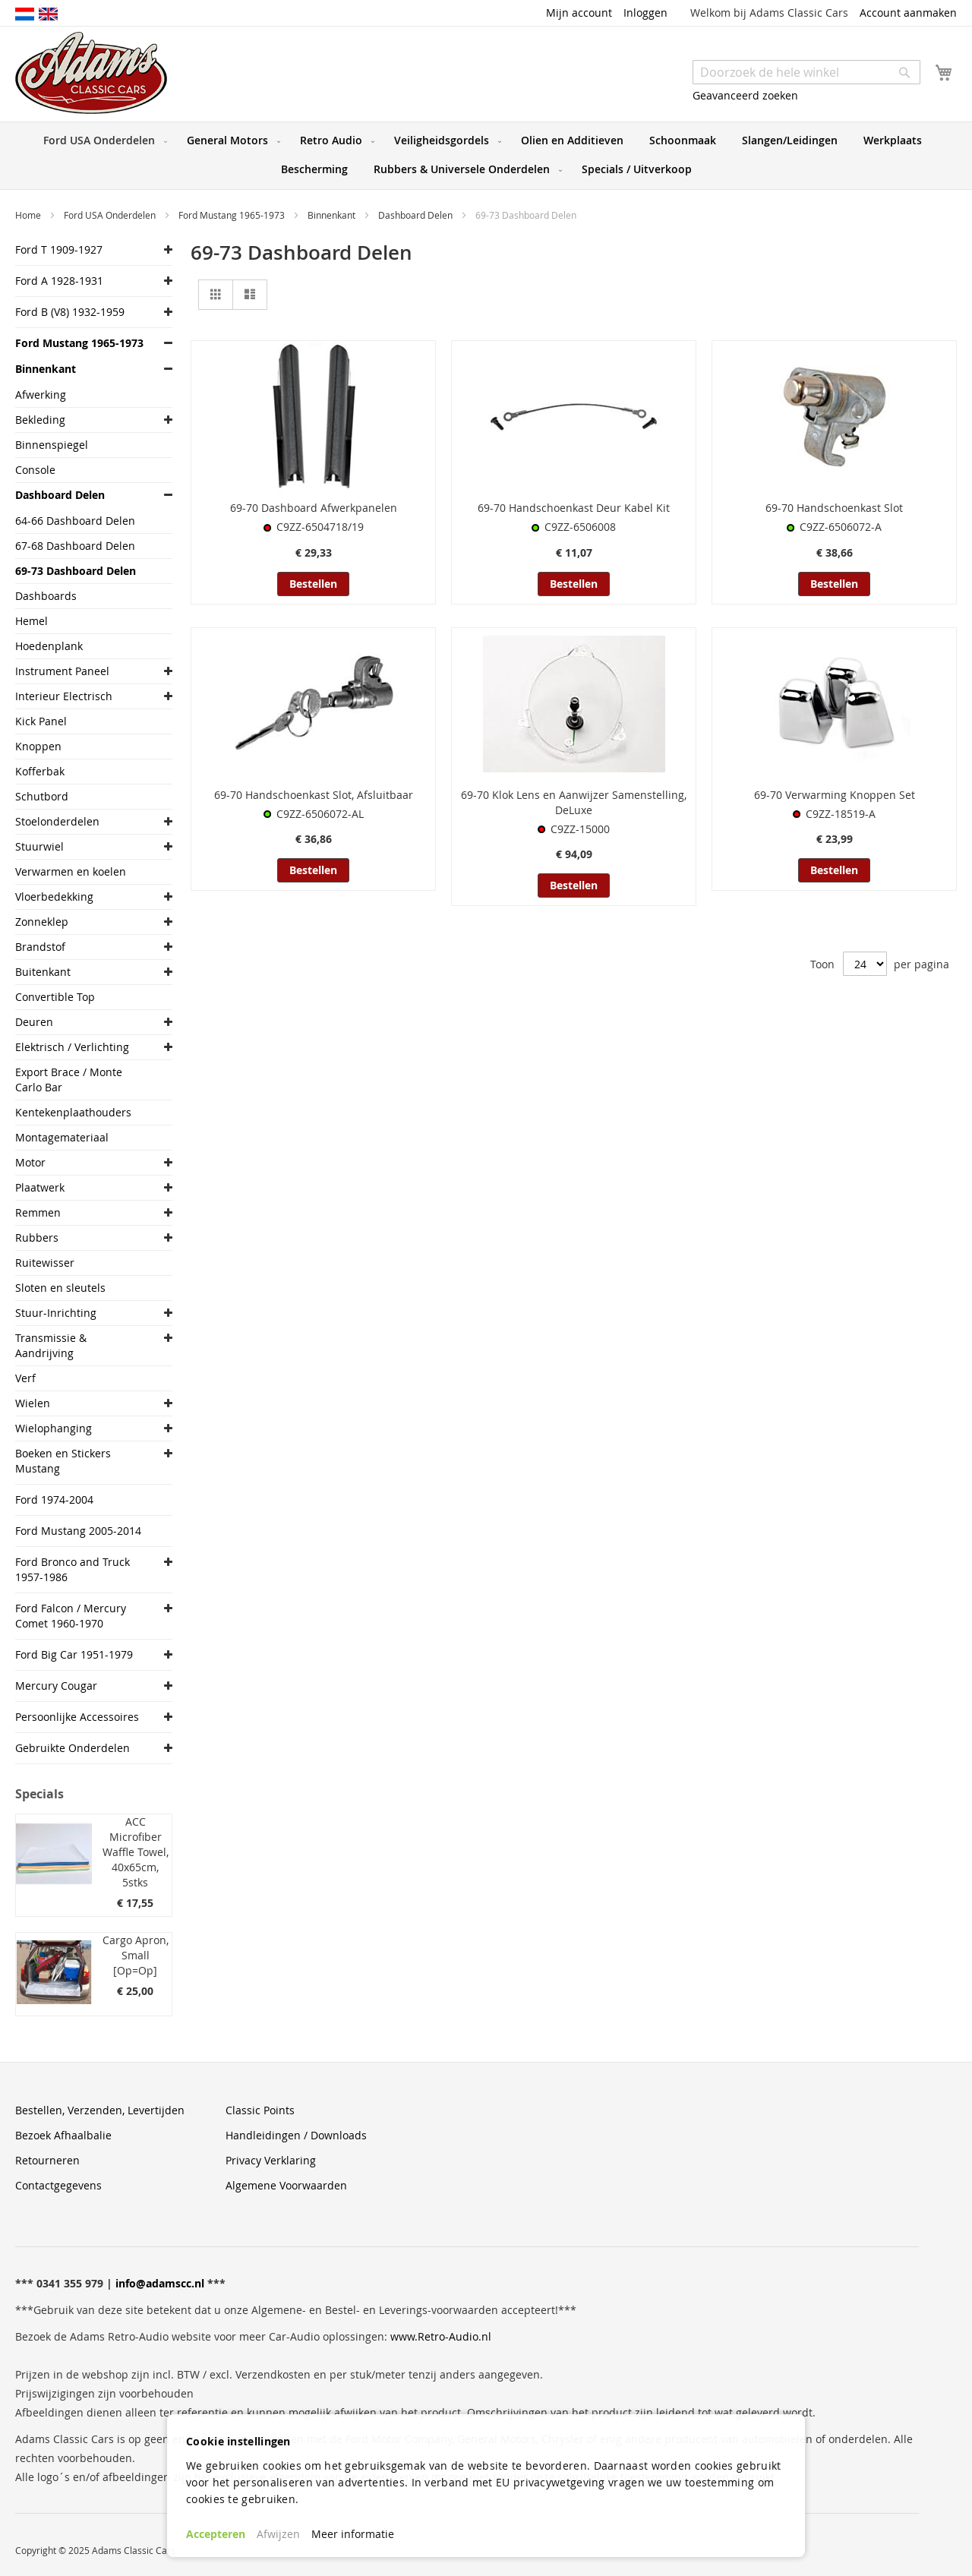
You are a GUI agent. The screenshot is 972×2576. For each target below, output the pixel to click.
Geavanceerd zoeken (745, 95)
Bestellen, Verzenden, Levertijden (100, 2110)
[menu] (486, 155)
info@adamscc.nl (159, 2283)
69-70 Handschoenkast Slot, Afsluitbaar (313, 795)
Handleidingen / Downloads (296, 2135)
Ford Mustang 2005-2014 (78, 1530)
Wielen (32, 1403)
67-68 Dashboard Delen (75, 545)
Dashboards (46, 596)
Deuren (34, 1022)
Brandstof (40, 946)
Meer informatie (352, 2534)
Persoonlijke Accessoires (77, 1716)
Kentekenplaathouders (73, 1112)
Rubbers (36, 1237)
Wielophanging (53, 1428)
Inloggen (645, 12)
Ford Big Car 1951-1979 (74, 1654)
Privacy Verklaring (271, 2160)
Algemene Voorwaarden (286, 2185)
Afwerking (40, 394)
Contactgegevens (58, 2185)
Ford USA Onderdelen (111, 215)
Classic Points (260, 2110)
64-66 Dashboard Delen (75, 520)
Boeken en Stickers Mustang (63, 1461)
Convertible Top (55, 997)
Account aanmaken (908, 12)
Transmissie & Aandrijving (51, 1345)
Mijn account (579, 12)
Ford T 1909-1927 (59, 249)
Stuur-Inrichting (55, 1312)
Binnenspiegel (51, 444)
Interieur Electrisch (63, 696)
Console (35, 469)
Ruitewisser (44, 1262)
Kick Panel (41, 721)
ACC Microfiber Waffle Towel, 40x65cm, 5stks (136, 1851)
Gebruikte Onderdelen (72, 1748)
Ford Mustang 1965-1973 (232, 215)
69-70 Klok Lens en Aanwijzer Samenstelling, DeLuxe (573, 802)
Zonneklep (41, 921)
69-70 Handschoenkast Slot (834, 507)
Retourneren (47, 2160)
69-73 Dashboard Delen (75, 571)
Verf (25, 1378)
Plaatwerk (40, 1187)
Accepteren (215, 2534)
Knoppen (38, 746)
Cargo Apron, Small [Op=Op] (136, 1955)
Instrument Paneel (62, 671)
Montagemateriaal (62, 1137)
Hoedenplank (49, 646)
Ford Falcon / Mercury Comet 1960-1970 (70, 1616)
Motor (30, 1162)
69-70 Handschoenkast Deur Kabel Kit (574, 507)
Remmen (38, 1212)
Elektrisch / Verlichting (72, 1047)
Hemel (31, 621)
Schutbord (41, 796)
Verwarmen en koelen (70, 871)
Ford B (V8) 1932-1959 (70, 312)
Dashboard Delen (416, 215)
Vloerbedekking (54, 896)
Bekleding (40, 419)
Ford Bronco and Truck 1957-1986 (72, 1569)
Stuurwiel (39, 846)
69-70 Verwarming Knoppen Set (834, 795)
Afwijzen (278, 2534)
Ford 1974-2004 (54, 1499)
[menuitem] (102, 140)
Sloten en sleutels (60, 1287)
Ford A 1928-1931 (59, 280)
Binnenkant (333, 215)
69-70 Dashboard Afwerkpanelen (313, 507)
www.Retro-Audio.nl (440, 2336)
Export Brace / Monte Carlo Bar (68, 1079)
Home (29, 215)
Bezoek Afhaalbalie (63, 2135)
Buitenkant (43, 971)
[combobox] (806, 72)
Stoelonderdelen (57, 821)
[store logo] (91, 73)
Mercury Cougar (56, 1685)
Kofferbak (40, 771)
